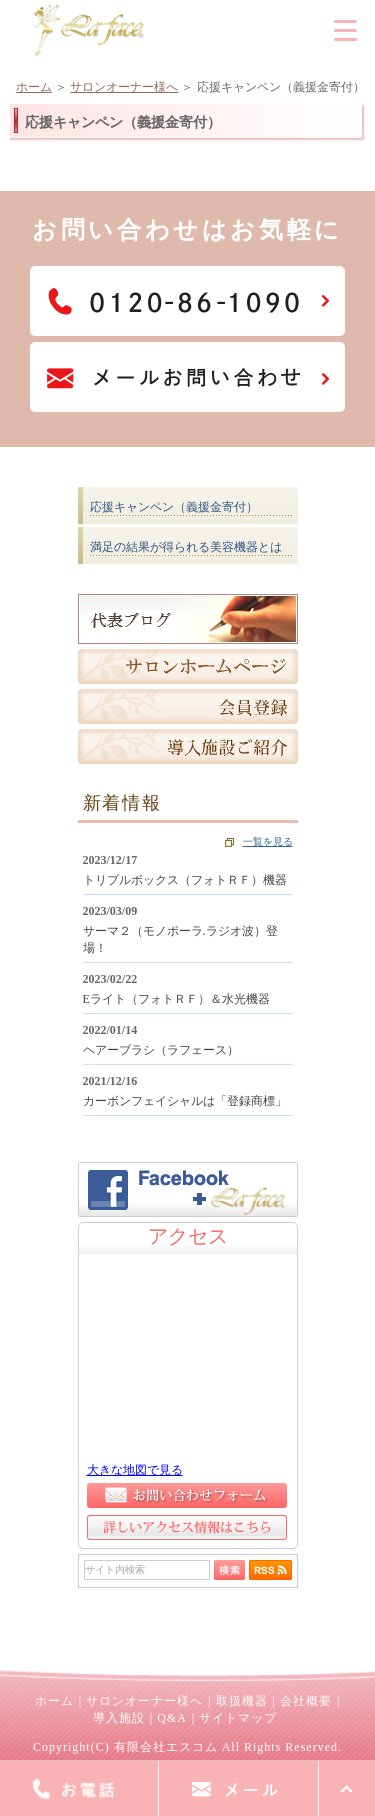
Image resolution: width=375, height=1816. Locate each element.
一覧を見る (268, 841)
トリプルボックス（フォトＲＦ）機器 (185, 880)
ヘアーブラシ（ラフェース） (161, 1050)
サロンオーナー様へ (124, 87)
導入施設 (119, 1718)
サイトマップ (238, 1718)
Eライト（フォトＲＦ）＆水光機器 (176, 999)
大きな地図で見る (135, 1470)
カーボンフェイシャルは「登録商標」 (185, 1101)
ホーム (34, 87)
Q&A (172, 1718)
